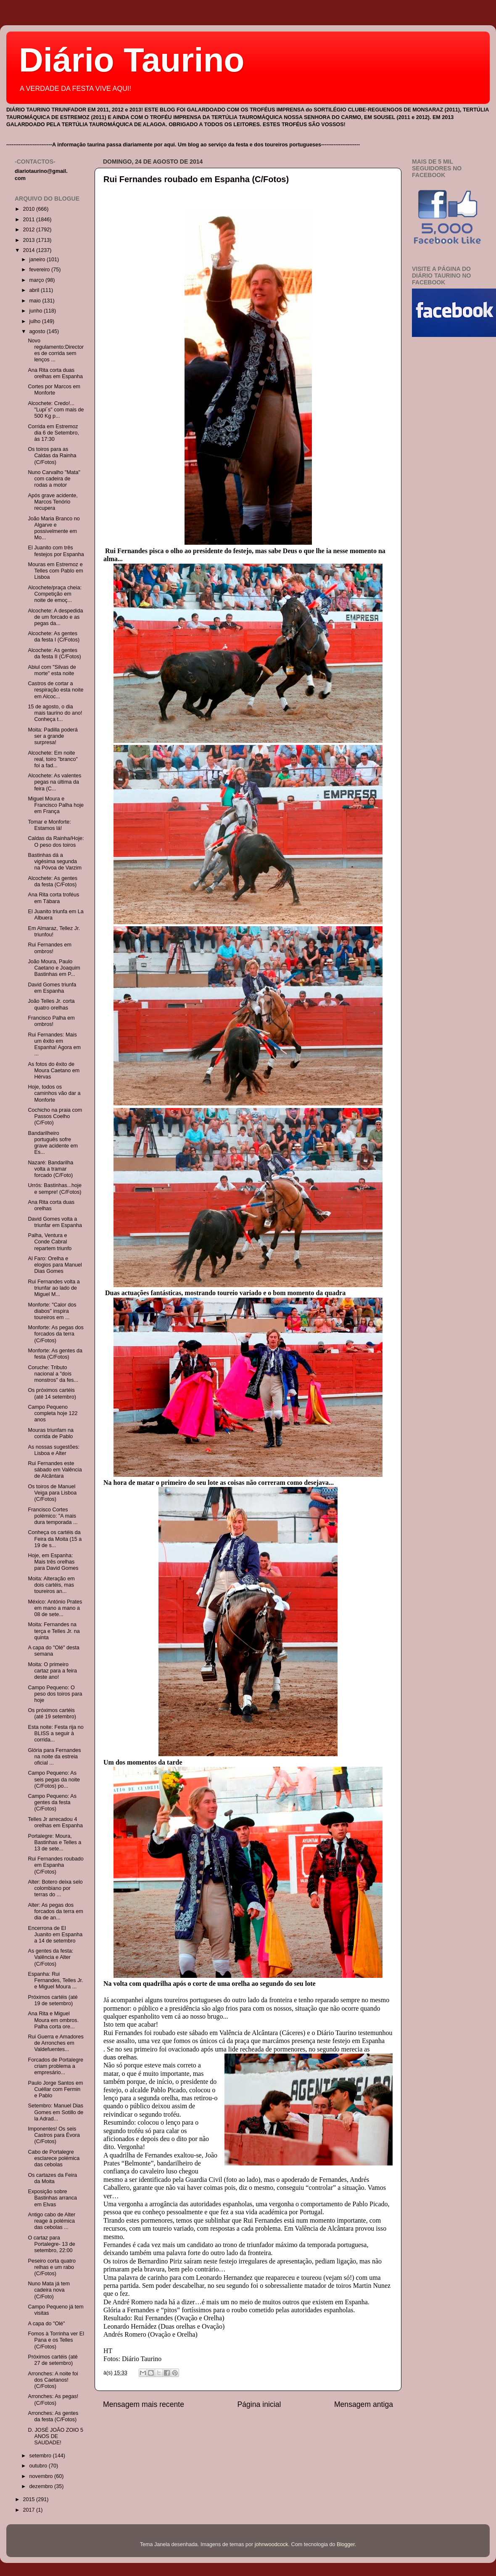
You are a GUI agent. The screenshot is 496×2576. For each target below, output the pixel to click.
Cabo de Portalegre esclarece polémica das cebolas (53, 2158)
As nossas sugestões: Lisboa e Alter (53, 1450)
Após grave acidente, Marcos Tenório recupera (52, 502)
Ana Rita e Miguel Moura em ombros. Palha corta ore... (53, 2020)
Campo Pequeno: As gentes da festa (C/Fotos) (52, 1802)
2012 (29, 230)
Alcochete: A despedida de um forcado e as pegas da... (55, 617)
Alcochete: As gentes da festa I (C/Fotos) (53, 637)
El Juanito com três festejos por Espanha (56, 551)
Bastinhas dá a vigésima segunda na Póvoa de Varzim (54, 861)
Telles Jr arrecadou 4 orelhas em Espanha (55, 1822)
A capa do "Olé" (46, 2324)
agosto (38, 331)
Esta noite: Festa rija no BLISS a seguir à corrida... (55, 1733)
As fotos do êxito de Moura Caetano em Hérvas (53, 1070)
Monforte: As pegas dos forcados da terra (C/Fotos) (55, 1334)
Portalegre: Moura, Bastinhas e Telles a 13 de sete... (54, 1842)
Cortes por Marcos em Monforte (54, 390)
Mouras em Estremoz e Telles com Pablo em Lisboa (55, 571)
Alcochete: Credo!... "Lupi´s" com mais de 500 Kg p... (56, 409)
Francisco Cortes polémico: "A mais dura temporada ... (52, 1516)
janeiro (38, 259)
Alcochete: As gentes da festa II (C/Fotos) (54, 653)
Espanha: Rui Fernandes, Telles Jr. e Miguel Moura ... (55, 1980)
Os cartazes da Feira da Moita (52, 2178)
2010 (29, 209)
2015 (29, 2499)
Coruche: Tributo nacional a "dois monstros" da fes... (53, 1374)
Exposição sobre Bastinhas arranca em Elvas (52, 2198)
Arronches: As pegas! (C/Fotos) (53, 2399)
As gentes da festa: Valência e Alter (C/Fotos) (50, 1957)
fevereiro (40, 270)
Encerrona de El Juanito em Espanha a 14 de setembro (55, 1934)
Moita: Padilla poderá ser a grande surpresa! (52, 736)
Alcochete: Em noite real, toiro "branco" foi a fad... (52, 759)
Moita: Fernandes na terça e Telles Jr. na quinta (53, 1631)
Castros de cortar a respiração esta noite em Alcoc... (55, 690)
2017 (29, 2510)
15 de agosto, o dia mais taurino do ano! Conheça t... (55, 713)
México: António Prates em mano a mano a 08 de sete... (55, 1608)
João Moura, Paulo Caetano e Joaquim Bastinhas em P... (54, 968)
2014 (29, 250)
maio (35, 301)
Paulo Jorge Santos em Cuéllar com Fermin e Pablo (55, 2089)
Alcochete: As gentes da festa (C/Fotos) (52, 881)
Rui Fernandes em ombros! (49, 948)
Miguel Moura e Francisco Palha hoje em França (56, 805)
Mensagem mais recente (143, 2404)
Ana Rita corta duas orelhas (51, 1205)
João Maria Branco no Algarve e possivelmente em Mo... (53, 528)
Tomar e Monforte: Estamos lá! (49, 825)
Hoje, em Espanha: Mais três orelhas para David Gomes (53, 1562)
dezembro (42, 2486)
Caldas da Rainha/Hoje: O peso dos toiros (56, 841)
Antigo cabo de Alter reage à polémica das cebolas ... (51, 2221)
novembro (42, 2476)
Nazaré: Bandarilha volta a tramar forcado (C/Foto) (50, 1169)
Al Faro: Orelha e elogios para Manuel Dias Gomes (55, 1265)
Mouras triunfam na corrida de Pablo (51, 1433)
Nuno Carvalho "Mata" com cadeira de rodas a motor (54, 478)
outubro (39, 2466)
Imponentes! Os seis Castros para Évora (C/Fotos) (54, 2135)
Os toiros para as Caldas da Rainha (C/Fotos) (52, 455)
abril (35, 290)
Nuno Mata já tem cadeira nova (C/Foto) (48, 2290)
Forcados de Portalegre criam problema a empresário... (55, 2066)
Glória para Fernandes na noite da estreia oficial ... (54, 1756)
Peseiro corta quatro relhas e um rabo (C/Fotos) (51, 2267)
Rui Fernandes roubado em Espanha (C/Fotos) (196, 179)
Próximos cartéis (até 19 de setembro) (52, 2000)
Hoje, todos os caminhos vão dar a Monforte (54, 1093)
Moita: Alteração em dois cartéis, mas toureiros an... (51, 1585)
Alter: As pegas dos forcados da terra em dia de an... (55, 1911)
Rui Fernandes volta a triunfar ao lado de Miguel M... (53, 1288)
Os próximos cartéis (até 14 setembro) (52, 1393)
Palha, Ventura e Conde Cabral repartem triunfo (49, 1241)
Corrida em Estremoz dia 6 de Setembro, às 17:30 (53, 433)
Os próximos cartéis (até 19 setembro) (52, 1713)
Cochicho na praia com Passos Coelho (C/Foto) (55, 1116)
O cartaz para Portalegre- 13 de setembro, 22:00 (51, 2244)
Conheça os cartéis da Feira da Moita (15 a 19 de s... (55, 1538)
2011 (29, 220)
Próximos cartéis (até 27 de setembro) (52, 2360)
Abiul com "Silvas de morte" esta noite (52, 670)
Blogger (346, 2544)
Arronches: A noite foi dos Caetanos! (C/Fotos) (53, 2380)
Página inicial (259, 2404)
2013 (29, 240)
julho (35, 321)
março (37, 280)
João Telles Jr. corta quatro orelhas (51, 1004)
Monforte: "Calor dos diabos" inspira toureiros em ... (52, 1311)
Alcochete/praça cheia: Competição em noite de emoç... (54, 594)
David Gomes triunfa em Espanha (52, 988)
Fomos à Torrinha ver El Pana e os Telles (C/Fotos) (56, 2340)
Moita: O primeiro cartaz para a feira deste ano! (52, 1671)
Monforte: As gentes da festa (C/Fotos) (55, 1354)
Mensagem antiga (363, 2404)
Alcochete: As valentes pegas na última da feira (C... (54, 782)
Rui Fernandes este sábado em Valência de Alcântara (55, 1469)
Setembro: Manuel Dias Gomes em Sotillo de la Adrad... (55, 2112)
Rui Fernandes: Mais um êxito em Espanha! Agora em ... (54, 1044)
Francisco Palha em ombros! (51, 1021)
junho (36, 311)
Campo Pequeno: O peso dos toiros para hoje (55, 1694)
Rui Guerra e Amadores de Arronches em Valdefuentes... (55, 2043)
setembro (41, 2456)
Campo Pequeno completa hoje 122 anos (52, 1413)
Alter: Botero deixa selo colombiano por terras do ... (55, 1888)
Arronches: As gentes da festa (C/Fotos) (53, 2416)
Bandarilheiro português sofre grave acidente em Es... (53, 1142)
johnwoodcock (271, 2544)
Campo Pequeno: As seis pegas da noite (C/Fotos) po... (54, 1779)
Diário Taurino (131, 60)
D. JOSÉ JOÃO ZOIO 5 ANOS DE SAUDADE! (55, 2436)
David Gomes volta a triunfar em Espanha (55, 1222)
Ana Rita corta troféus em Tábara (53, 898)
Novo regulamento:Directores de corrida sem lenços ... (56, 350)
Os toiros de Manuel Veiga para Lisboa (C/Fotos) (52, 1493)
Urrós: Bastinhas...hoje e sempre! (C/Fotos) (54, 1188)
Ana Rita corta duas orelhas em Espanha (55, 373)
